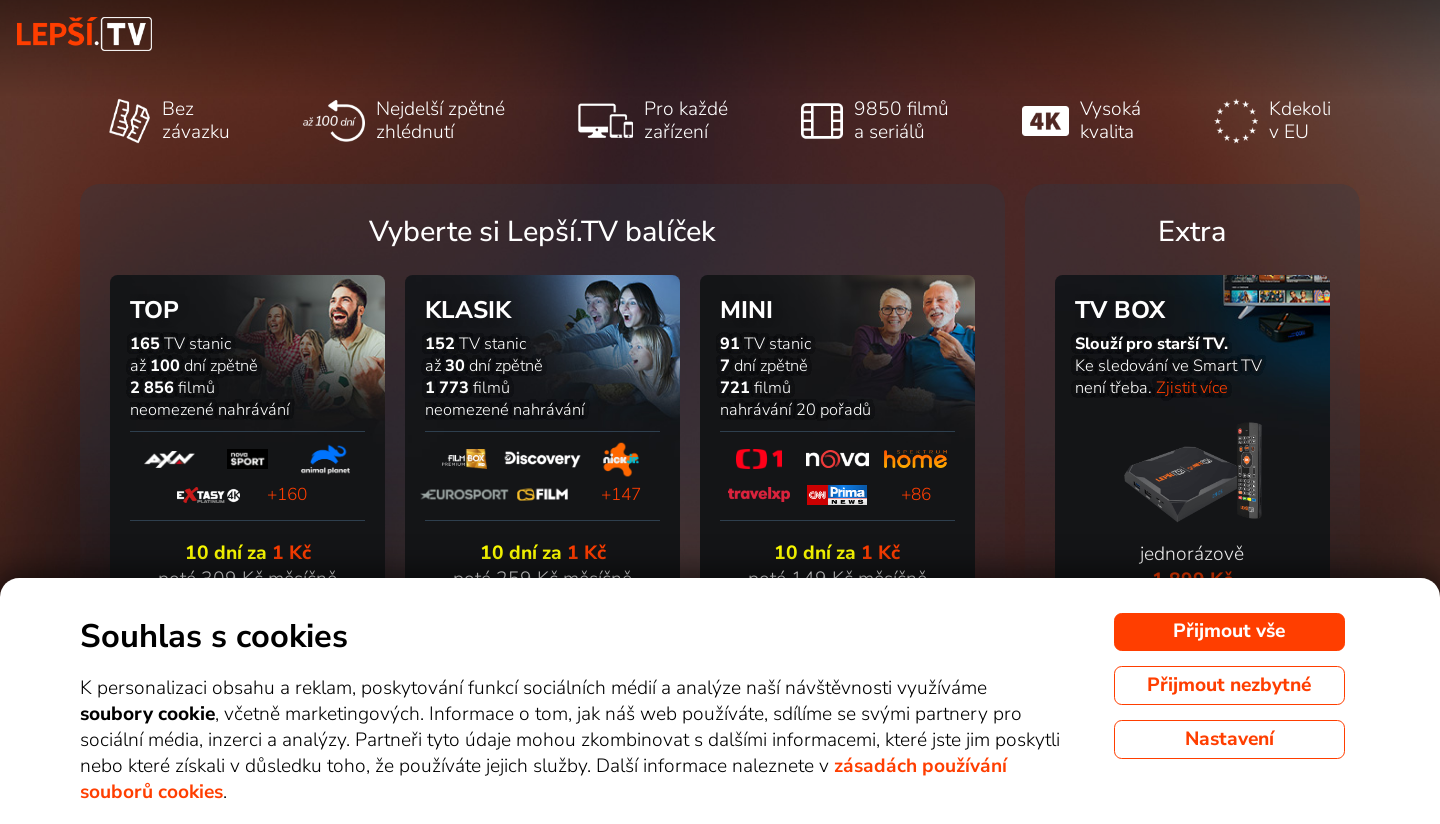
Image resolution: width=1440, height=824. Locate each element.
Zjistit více (1192, 388)
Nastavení (1229, 739)
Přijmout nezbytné (1229, 685)
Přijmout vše (1229, 631)
